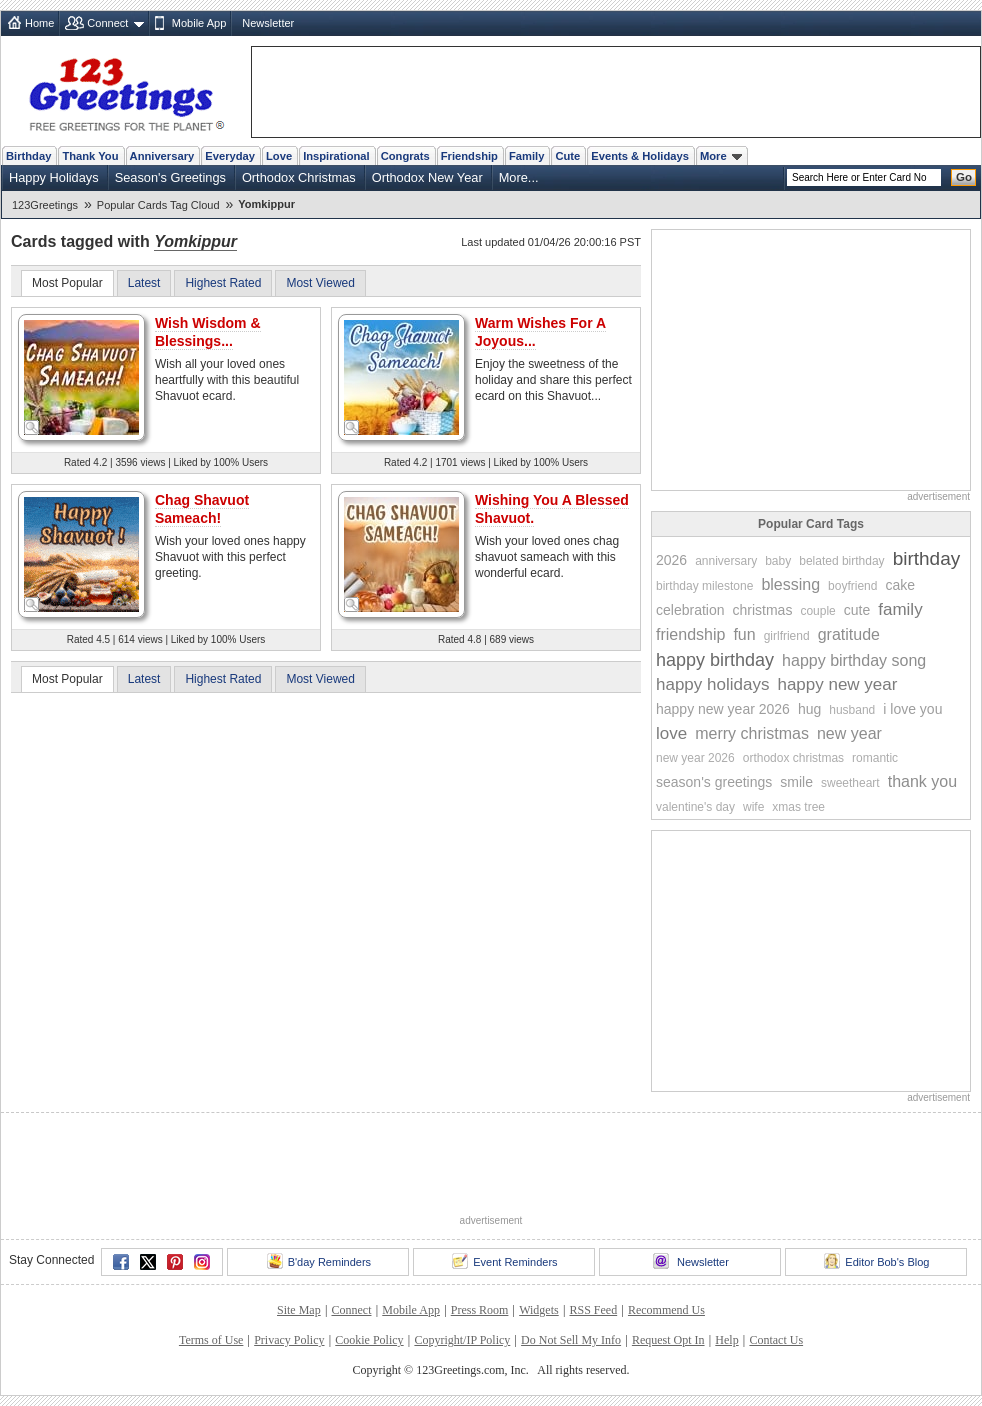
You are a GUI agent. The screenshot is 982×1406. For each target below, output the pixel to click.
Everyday (230, 156)
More (721, 156)
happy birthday (715, 660)
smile (796, 782)
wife (753, 807)
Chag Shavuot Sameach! (202, 509)
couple (817, 611)
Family (526, 156)
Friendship (469, 156)
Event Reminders (504, 1261)
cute (857, 610)
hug (809, 709)
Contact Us (776, 1340)
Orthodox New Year (427, 177)
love (671, 733)
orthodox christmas (793, 758)
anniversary (726, 561)
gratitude (849, 634)
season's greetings (714, 782)
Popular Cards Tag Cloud (158, 205)
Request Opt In (668, 1340)
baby (778, 561)
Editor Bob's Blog (876, 1261)
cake (900, 585)
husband (852, 710)
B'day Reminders (319, 1261)
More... (519, 177)
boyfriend (852, 586)
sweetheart (850, 783)
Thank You (90, 156)
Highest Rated (223, 283)
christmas (763, 610)
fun (744, 634)
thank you (922, 781)
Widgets (539, 1310)
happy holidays (712, 684)
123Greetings (45, 205)
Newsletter (268, 23)
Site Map (299, 1310)
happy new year (837, 684)
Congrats (405, 156)
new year (849, 733)
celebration (690, 610)
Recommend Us (666, 1310)
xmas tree (798, 807)
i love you (912, 709)
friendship (690, 634)
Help (726, 1340)
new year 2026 (695, 758)
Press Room (480, 1310)
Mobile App (199, 23)
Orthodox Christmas (299, 177)
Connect (107, 23)
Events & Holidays (640, 156)
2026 (671, 560)
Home (39, 23)
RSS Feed (593, 1310)
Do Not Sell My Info (571, 1340)
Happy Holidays (54, 177)
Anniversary (162, 156)
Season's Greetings (170, 177)
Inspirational (336, 156)
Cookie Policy (369, 1340)
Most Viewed (320, 283)
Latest (144, 283)
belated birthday (841, 561)
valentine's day (695, 807)
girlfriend (787, 636)
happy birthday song (854, 660)
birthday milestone (704, 586)
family (900, 609)
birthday (927, 558)
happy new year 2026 (723, 709)
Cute (567, 156)
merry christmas (752, 733)
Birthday (28, 156)
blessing (790, 584)
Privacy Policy (289, 1340)
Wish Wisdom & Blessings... (208, 332)
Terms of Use (211, 1340)
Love (279, 156)
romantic (875, 758)
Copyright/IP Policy (462, 1340)
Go (964, 177)
